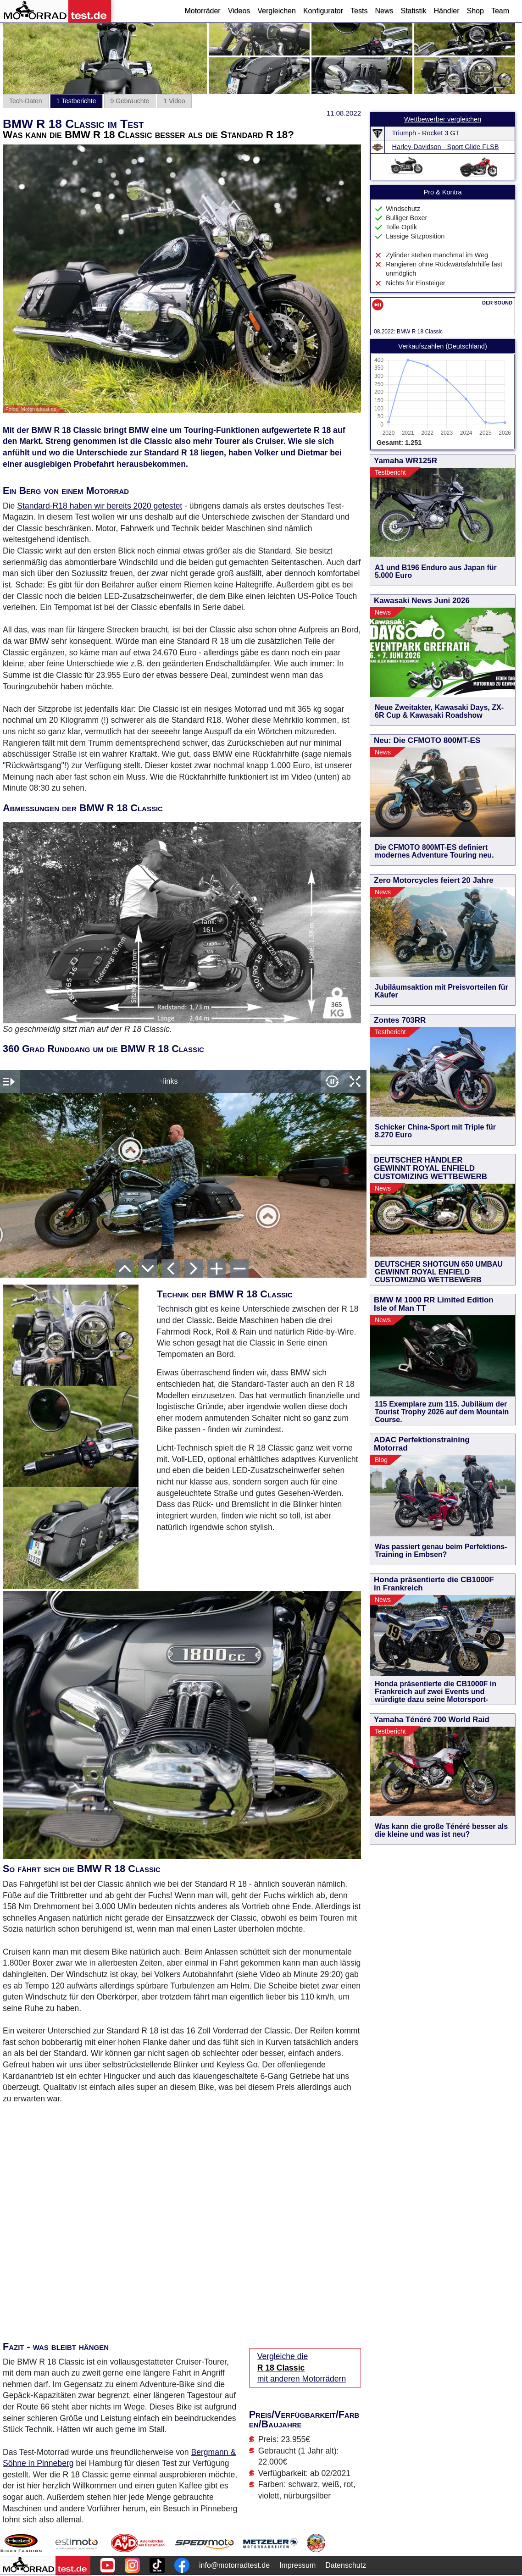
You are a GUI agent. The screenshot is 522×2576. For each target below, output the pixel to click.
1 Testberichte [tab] (76, 101)
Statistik (413, 11)
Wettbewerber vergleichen (442, 119)
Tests (358, 11)
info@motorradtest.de (234, 2565)
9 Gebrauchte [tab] (130, 101)
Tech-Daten (25, 101)
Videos (239, 11)
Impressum (297, 2565)
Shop (475, 11)
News (384, 11)
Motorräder (202, 11)
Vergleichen (276, 11)
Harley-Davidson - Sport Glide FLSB (445, 146)
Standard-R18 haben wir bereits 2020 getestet (99, 505)
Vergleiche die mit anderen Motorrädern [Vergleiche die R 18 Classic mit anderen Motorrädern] (301, 2367)
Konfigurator (323, 11)
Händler (446, 11)
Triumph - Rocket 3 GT (426, 133)
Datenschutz (345, 2565)
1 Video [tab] (174, 101)
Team (500, 11)
